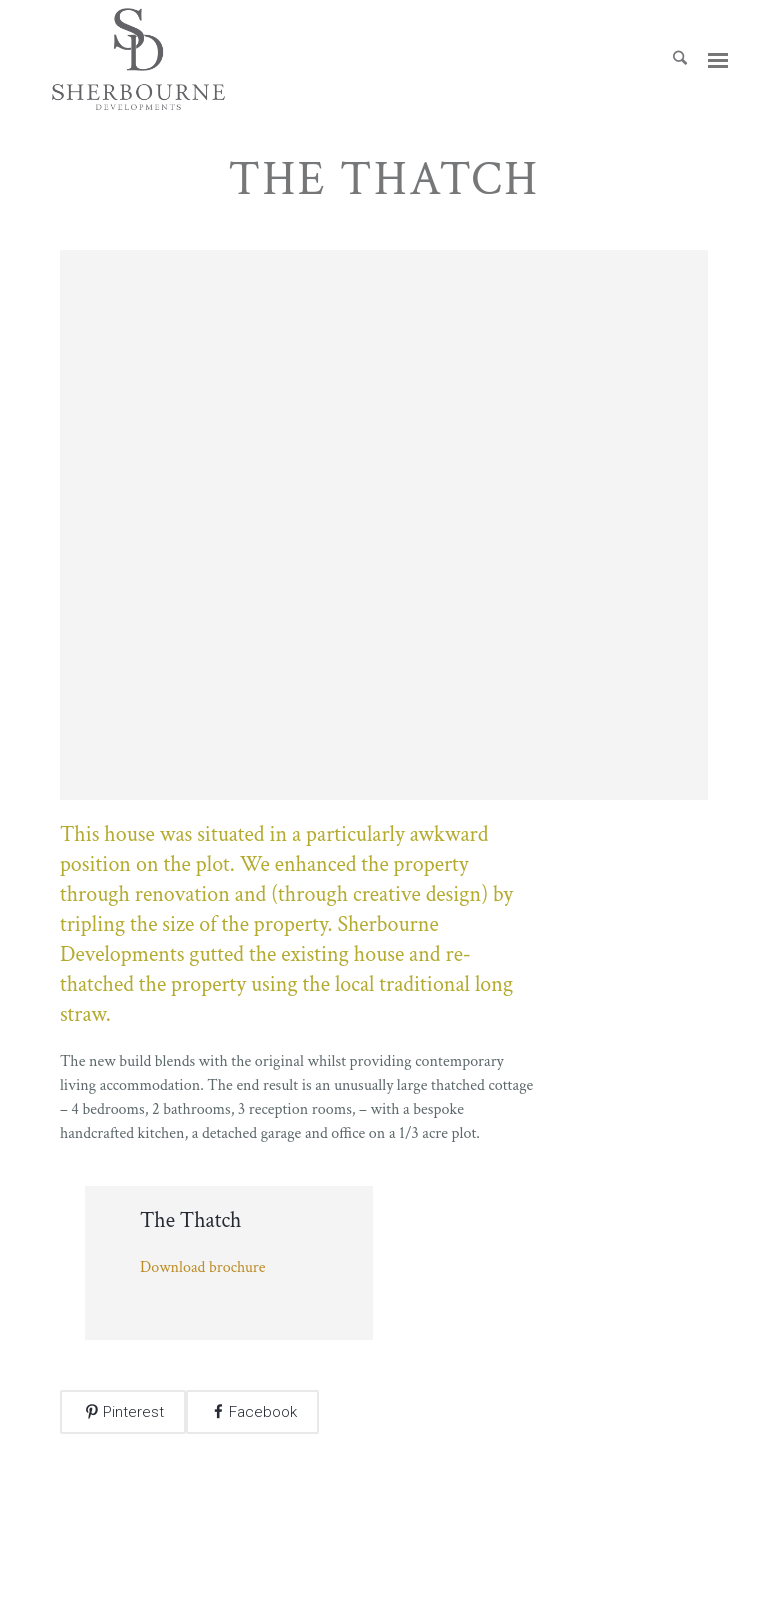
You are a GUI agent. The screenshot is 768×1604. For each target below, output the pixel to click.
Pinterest (133, 1412)
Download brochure (203, 1267)
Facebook (263, 1412)
